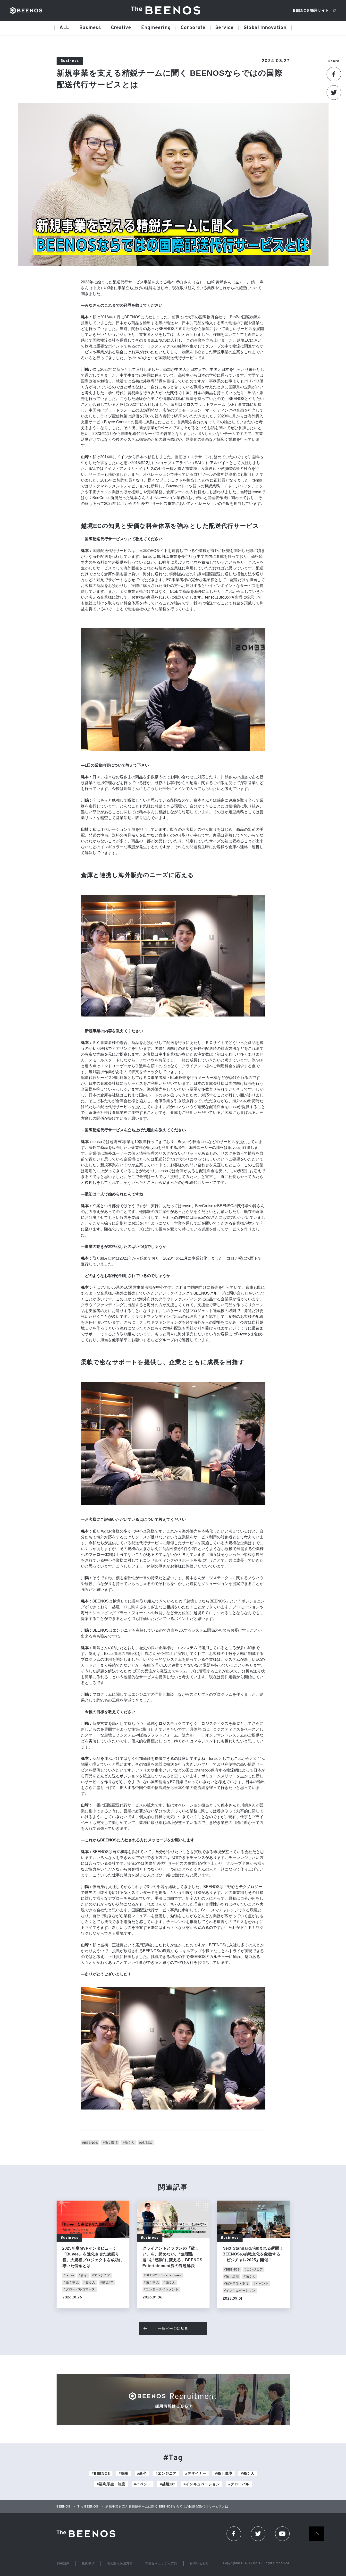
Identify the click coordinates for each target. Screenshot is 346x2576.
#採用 (123, 2473)
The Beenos (87, 2533)
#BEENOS (90, 2142)
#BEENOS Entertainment (163, 2275)
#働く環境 (110, 2142)
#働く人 (128, 2142)
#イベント (261, 2283)
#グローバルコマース (79, 2289)
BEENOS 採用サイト (311, 10)
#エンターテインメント (161, 2289)
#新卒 (83, 2275)
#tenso (69, 2275)
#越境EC (145, 2142)
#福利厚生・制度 (236, 2283)
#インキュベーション (239, 2290)
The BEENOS (167, 10)
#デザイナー (195, 2473)
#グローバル (238, 2484)
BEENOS (26, 10)
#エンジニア (101, 2275)
